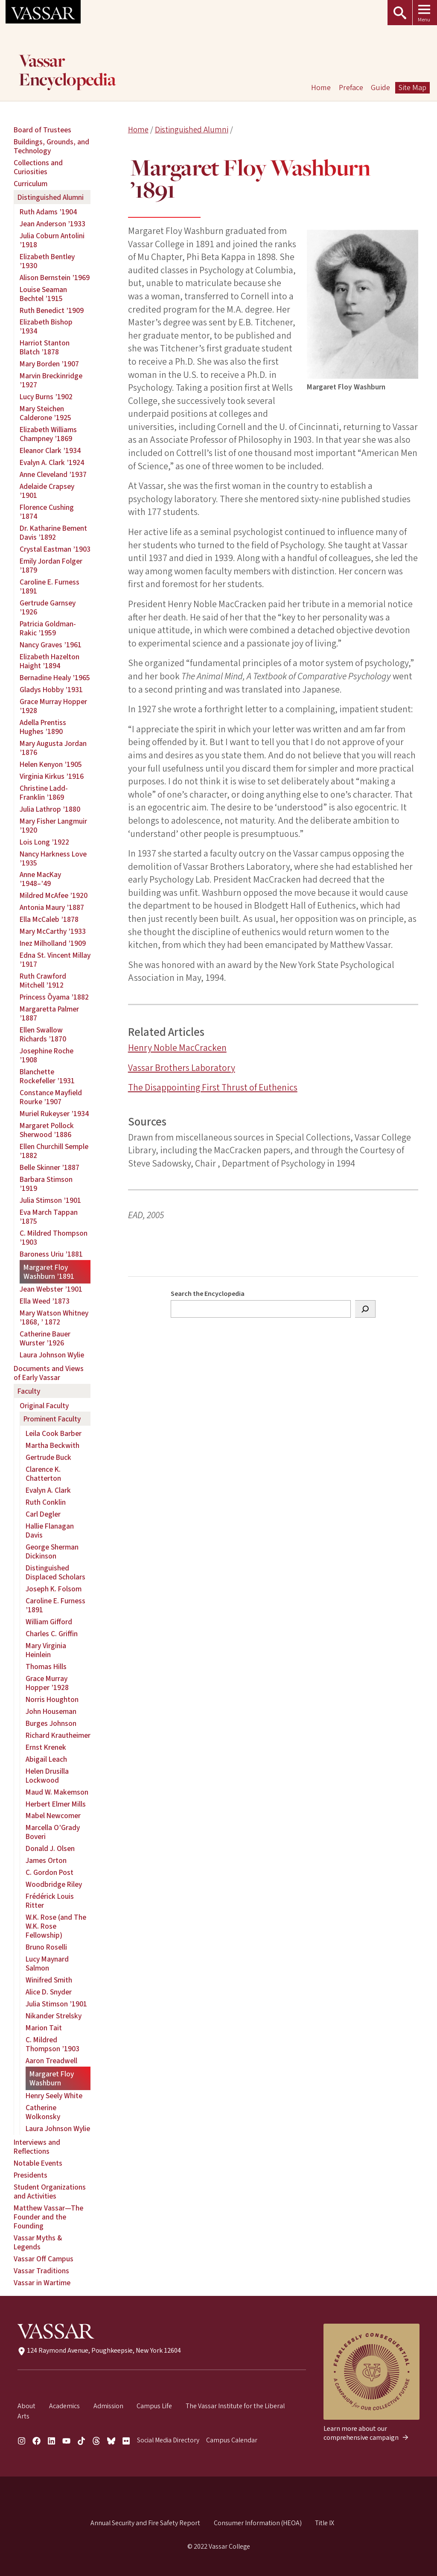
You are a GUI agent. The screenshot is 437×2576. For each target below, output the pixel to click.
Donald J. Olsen (50, 1848)
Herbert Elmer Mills (56, 1804)
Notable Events (38, 2163)
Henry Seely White (54, 2096)
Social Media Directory (168, 2440)
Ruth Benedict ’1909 (52, 310)
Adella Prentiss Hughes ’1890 (43, 727)
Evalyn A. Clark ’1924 (52, 462)
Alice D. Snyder (49, 1992)
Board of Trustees (42, 130)
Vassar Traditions (41, 2271)
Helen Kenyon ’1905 (51, 764)
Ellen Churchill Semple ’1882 (54, 1151)
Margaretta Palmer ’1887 (49, 1013)
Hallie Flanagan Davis (50, 1531)
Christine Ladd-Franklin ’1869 (44, 793)
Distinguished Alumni (191, 130)
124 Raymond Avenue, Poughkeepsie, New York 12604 (99, 2350)
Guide (380, 87)
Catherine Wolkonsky (43, 2112)
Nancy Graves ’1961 (51, 645)
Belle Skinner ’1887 (49, 1167)
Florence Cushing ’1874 (47, 512)
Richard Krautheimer (58, 1735)
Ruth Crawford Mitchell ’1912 (43, 981)
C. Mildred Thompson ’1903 (53, 1238)
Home (138, 130)
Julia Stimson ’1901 (50, 1200)
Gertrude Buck (48, 1457)
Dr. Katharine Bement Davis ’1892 (53, 533)
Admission (108, 2406)
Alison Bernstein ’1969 (55, 277)
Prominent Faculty (52, 1419)
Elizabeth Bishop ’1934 (46, 326)
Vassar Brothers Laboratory (181, 1068)
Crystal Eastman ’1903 (55, 549)
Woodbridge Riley (54, 1884)
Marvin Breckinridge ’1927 (51, 380)
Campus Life (154, 2406)
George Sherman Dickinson (52, 1551)
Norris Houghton (52, 1699)
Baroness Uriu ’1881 (51, 1254)
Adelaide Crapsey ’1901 (47, 491)
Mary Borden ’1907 (49, 364)
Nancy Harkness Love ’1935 (53, 858)
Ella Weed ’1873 (45, 1301)
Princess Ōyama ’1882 (54, 997)
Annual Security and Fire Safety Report (145, 2523)
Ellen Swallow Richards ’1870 (43, 1034)
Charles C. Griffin (52, 1634)
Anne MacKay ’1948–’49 (40, 879)
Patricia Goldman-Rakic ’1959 (48, 628)
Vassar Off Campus (43, 2259)
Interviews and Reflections (37, 2147)
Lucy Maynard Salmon (47, 1964)
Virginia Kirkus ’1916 (52, 776)
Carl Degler (43, 1514)
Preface (351, 87)
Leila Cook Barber (54, 1433)
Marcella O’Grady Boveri (53, 1832)
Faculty (28, 1391)
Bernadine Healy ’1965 (55, 678)
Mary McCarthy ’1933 (53, 931)
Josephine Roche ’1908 (46, 1055)
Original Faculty (44, 1406)
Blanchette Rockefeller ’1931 (47, 1076)
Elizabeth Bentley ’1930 (47, 261)
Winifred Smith (49, 1980)
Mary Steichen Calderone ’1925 (45, 413)
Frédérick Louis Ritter (50, 1901)
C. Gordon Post (49, 1872)
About (26, 2406)
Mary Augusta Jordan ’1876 (53, 748)
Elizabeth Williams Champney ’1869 (48, 434)
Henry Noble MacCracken (177, 1048)
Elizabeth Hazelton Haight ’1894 (49, 661)
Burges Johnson (51, 1723)
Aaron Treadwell (51, 2061)
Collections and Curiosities (38, 167)
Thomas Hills (46, 1666)
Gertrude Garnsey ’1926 (48, 607)
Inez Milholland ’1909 (53, 943)
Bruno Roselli (46, 1947)
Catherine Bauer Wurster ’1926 (45, 1338)
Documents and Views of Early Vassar (49, 1373)
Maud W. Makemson (57, 1792)
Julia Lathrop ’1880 (50, 809)
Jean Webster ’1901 (51, 1289)
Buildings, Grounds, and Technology (51, 146)
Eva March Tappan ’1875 (49, 1217)
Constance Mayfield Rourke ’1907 (51, 1097)
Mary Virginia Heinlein (46, 1650)
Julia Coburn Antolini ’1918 (52, 240)
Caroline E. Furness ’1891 (49, 586)
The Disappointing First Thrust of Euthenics (212, 1087)
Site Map (412, 87)
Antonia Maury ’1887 (52, 907)
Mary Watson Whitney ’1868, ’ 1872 (54, 1317)
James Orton (46, 1860)
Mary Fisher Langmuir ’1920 (53, 826)
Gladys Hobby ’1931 (51, 689)
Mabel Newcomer (53, 1815)
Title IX (324, 2523)
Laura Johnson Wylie (52, 1355)
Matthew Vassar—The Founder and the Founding (48, 2217)
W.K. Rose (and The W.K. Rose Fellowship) (56, 1926)
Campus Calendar (231, 2440)
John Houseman (51, 1711)
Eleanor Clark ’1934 (50, 450)
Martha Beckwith (52, 1445)
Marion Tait (44, 2028)
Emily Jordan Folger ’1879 (51, 566)
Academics (64, 2406)
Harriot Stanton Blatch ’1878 (45, 347)
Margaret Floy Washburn (51, 2078)
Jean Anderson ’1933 (52, 224)
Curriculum (30, 183)
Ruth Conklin (46, 1502)
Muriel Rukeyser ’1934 (54, 1113)
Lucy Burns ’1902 (46, 397)
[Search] (365, 1309)
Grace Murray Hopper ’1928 (53, 706)
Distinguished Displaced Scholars (55, 1572)
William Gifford (49, 1622)
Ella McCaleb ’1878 (49, 919)
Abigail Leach (46, 1759)
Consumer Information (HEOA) (258, 2523)
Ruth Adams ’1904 (48, 212)
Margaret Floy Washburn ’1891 (48, 1272)
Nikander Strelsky (54, 2016)
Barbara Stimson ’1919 (46, 1184)
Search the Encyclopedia (208, 1293)
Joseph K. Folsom (54, 1589)
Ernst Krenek (46, 1747)
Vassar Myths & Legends (38, 2242)
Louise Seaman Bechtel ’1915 (43, 294)
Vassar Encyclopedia (67, 71)
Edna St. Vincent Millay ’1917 (55, 960)
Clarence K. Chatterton (43, 1474)
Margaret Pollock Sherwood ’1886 (47, 1130)
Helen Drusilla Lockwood (47, 1776)
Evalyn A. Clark (48, 1490)
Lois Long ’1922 (44, 842)
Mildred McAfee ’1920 (53, 895)
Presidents (30, 2175)
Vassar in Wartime (42, 2283)
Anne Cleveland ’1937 (53, 474)
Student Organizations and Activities (50, 2192)
